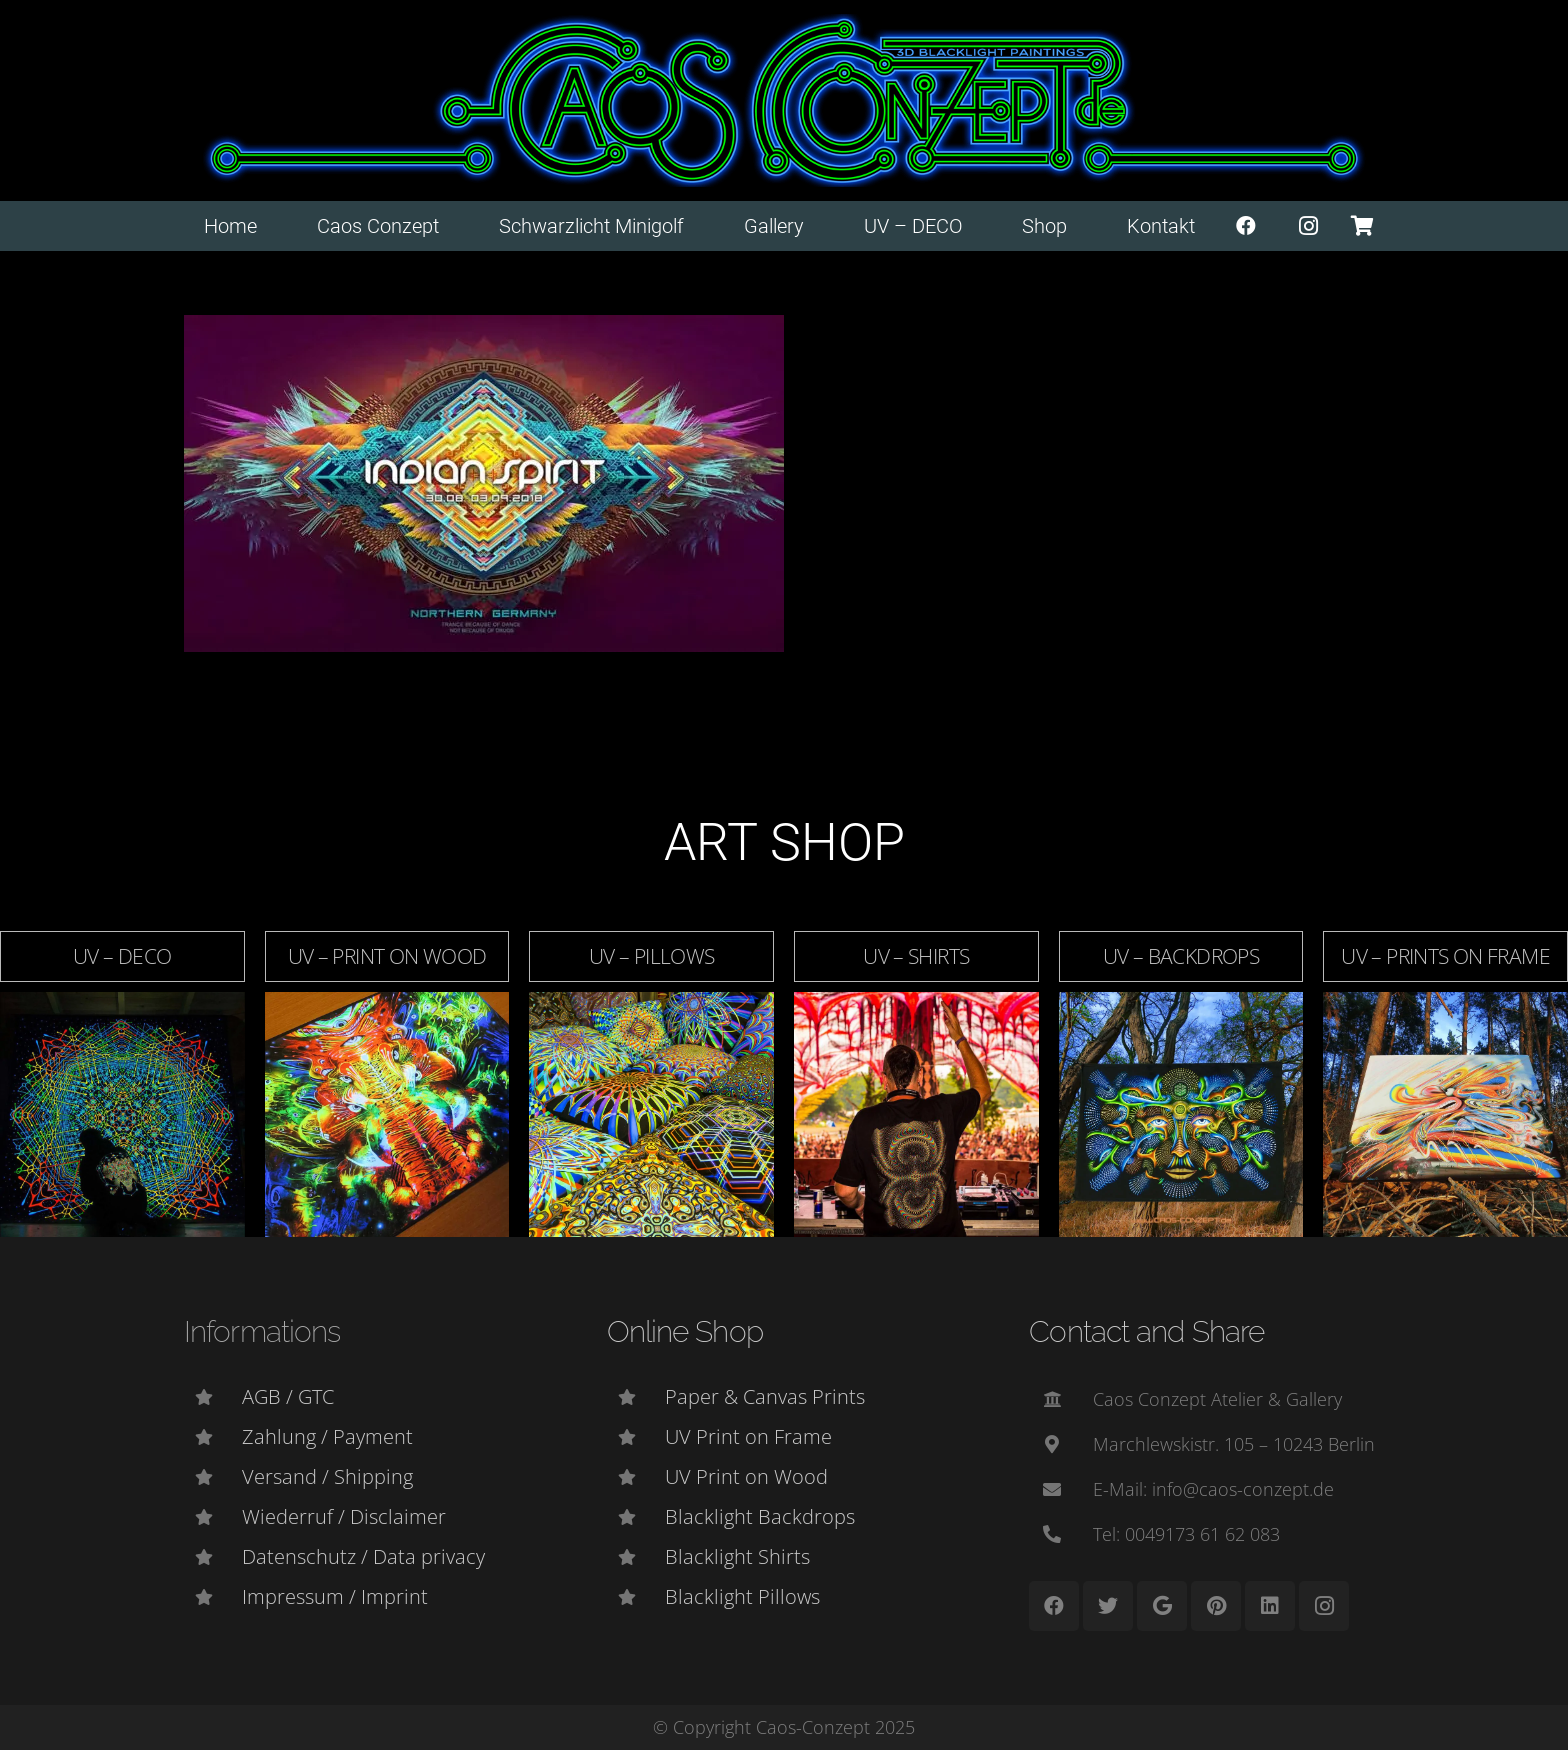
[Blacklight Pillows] (636, 1597)
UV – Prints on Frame (1445, 956)
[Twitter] (1108, 1606)
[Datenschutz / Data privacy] (213, 1557)
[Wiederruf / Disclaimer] (213, 1517)
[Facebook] (1246, 226)
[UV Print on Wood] (636, 1477)
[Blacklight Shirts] (636, 1557)
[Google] (1162, 1606)
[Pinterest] (1216, 1606)
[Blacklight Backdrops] (636, 1517)
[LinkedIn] (1270, 1606)
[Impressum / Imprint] (213, 1597)
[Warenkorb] (1362, 226)
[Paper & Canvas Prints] (636, 1397)
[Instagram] (1309, 226)
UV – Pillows (652, 956)
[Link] (784, 101)
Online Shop (685, 1331)
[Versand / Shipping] (213, 1477)
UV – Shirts (916, 956)
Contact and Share (1146, 1331)
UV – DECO (122, 956)
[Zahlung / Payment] (213, 1437)
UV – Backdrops (1181, 956)
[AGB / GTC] (213, 1397)
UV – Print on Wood (387, 956)
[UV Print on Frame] (636, 1437)
